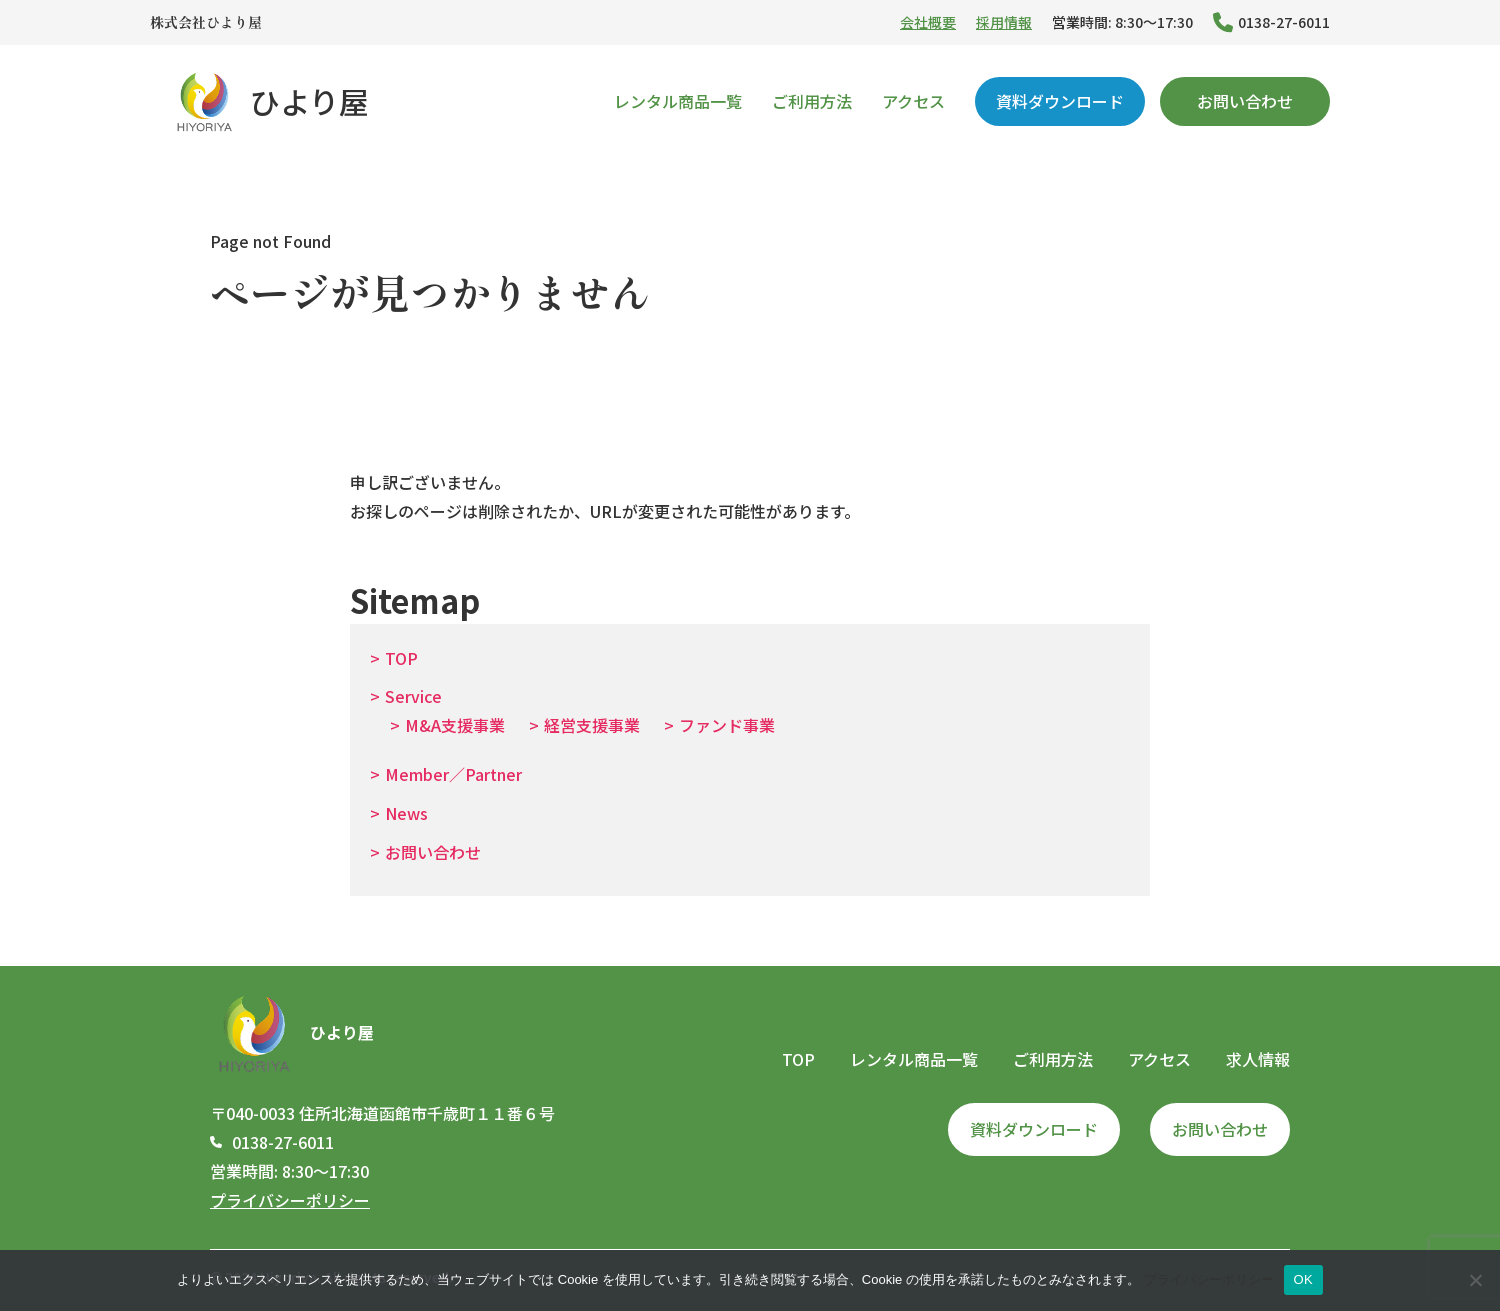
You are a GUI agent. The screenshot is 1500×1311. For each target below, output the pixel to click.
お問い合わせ (1245, 101)
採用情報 (1004, 22)
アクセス (913, 101)
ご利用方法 (812, 101)
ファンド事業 (727, 725)
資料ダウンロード (1060, 101)
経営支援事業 (592, 725)
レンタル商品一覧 (678, 101)
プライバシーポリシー (290, 1200)
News (406, 813)
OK (1303, 1279)
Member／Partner (453, 774)
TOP (401, 658)
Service (413, 696)
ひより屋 (269, 101)
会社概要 (928, 22)
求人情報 (1258, 1059)
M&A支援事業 (455, 725)
